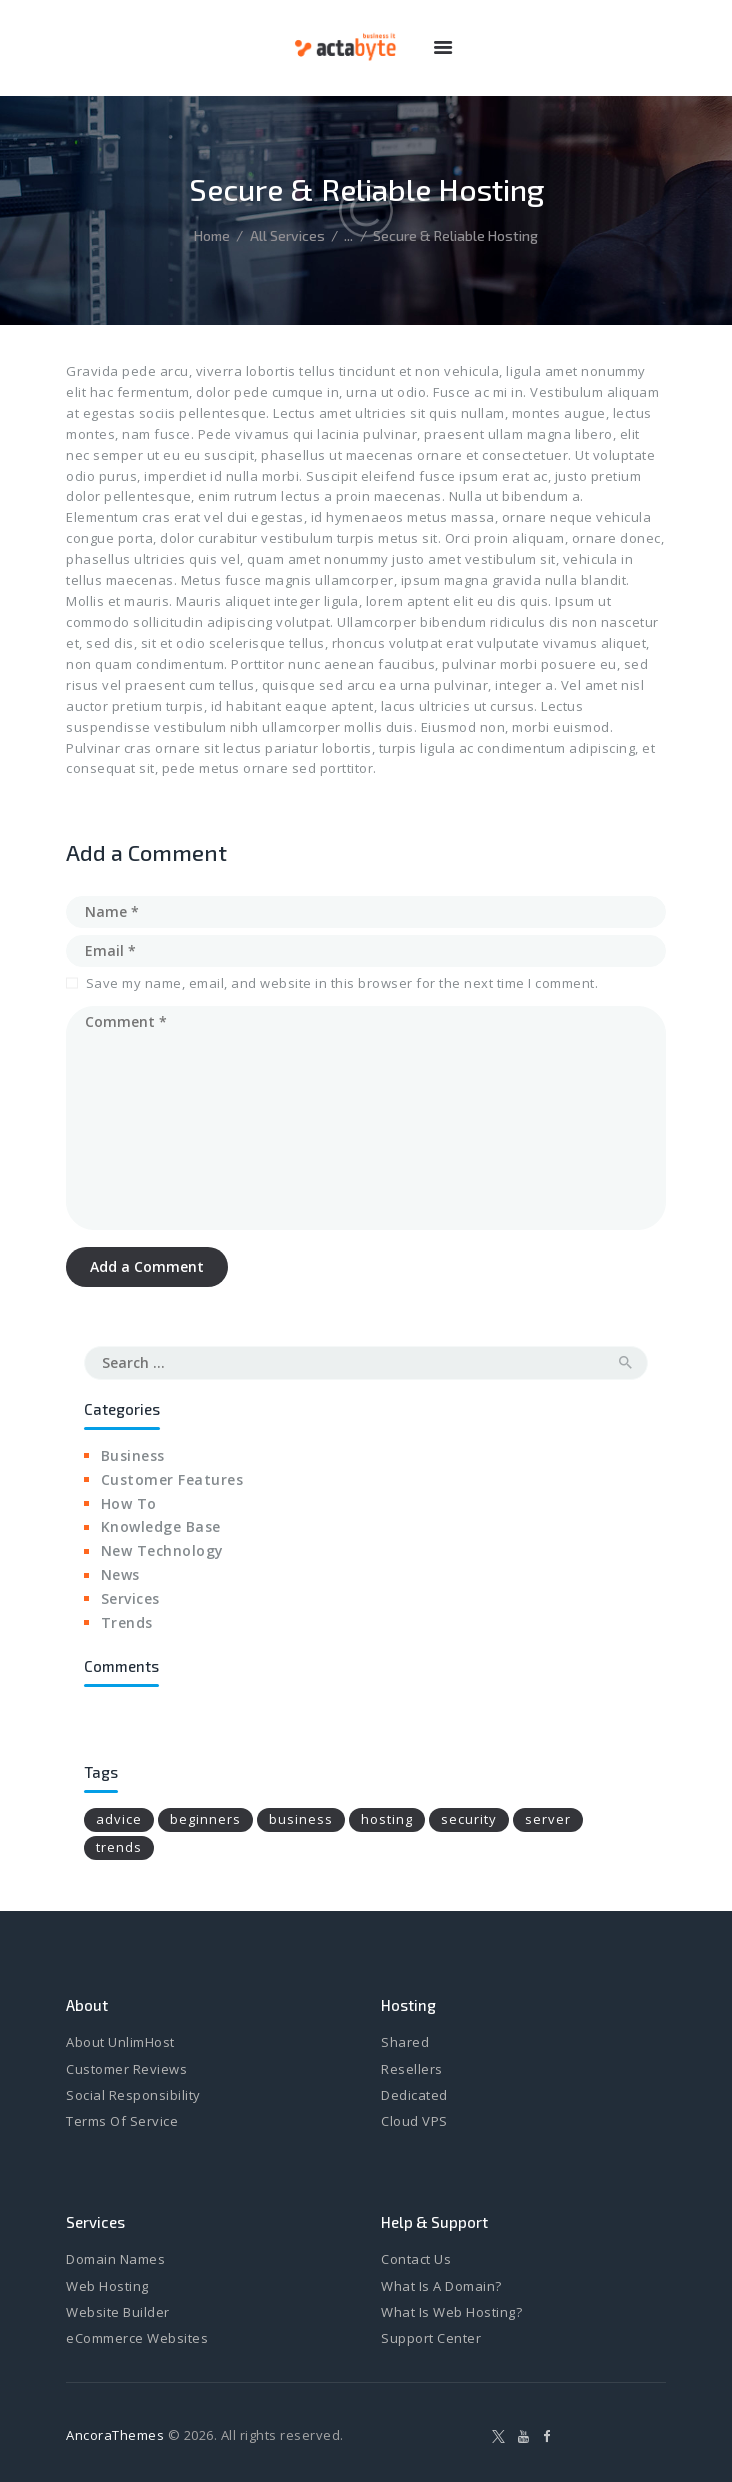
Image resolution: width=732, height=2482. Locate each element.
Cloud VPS (414, 2121)
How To (129, 1503)
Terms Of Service (122, 2121)
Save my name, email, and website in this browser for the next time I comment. (342, 983)
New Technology (162, 1550)
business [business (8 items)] (301, 1819)
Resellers (412, 2069)
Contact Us (416, 2259)
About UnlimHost (120, 2042)
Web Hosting (107, 2286)
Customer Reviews (126, 2069)
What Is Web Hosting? (451, 2312)
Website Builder (118, 2312)
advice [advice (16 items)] (119, 1819)
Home (212, 235)
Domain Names (115, 2259)
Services (130, 1598)
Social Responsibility (133, 2095)
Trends (127, 1622)
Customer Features (172, 1479)
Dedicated (414, 2095)
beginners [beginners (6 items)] (205, 1819)
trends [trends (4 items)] (119, 1847)
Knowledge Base (161, 1526)
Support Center (431, 2338)
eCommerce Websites (137, 2338)
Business (133, 1455)
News (120, 1574)
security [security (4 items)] (469, 1819)
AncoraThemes (115, 2435)
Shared (405, 2042)
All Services (287, 235)
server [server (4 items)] (548, 1819)
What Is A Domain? (441, 2286)
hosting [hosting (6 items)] (387, 1819)
